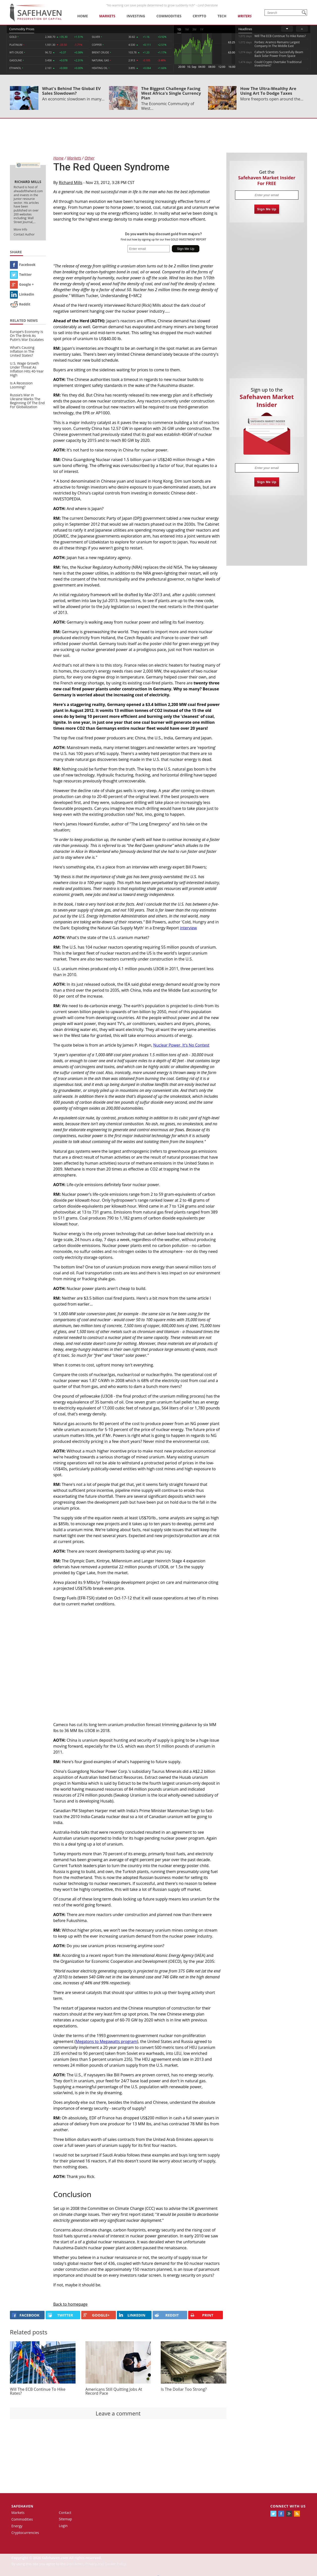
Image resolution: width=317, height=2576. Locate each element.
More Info (20, 229)
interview (188, 928)
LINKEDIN (132, 2315)
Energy (17, 2526)
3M (194, 29)
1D (179, 29)
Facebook (23, 264)
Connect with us (288, 2506)
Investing (136, 16)
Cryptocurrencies (25, 2532)
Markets (107, 16)
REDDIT (167, 2315)
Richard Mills (70, 182)
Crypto (199, 16)
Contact (65, 2512)
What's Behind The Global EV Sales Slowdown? (71, 91)
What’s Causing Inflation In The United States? (22, 351)
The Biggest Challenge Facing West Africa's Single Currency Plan (171, 93)
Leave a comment (118, 2413)
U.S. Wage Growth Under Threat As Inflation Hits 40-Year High (27, 369)
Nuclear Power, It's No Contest (181, 1045)
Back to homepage (70, 2304)
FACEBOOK (25, 2315)
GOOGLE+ (96, 2315)
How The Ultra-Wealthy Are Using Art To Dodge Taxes (268, 91)
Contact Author (24, 234)
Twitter (21, 274)
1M (187, 29)
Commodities (168, 16)
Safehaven (22, 2506)
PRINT (201, 2315)
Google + (22, 284)
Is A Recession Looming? (21, 385)
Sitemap (65, 2519)
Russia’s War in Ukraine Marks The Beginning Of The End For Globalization (27, 401)
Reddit (20, 304)
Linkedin (22, 294)
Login (63, 2525)
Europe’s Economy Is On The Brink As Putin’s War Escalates (27, 335)
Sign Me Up (266, 209)
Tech (221, 16)
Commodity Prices (21, 29)
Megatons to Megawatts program (106, 2041)
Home (82, 16)
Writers (244, 16)
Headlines (245, 29)
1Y (201, 29)
